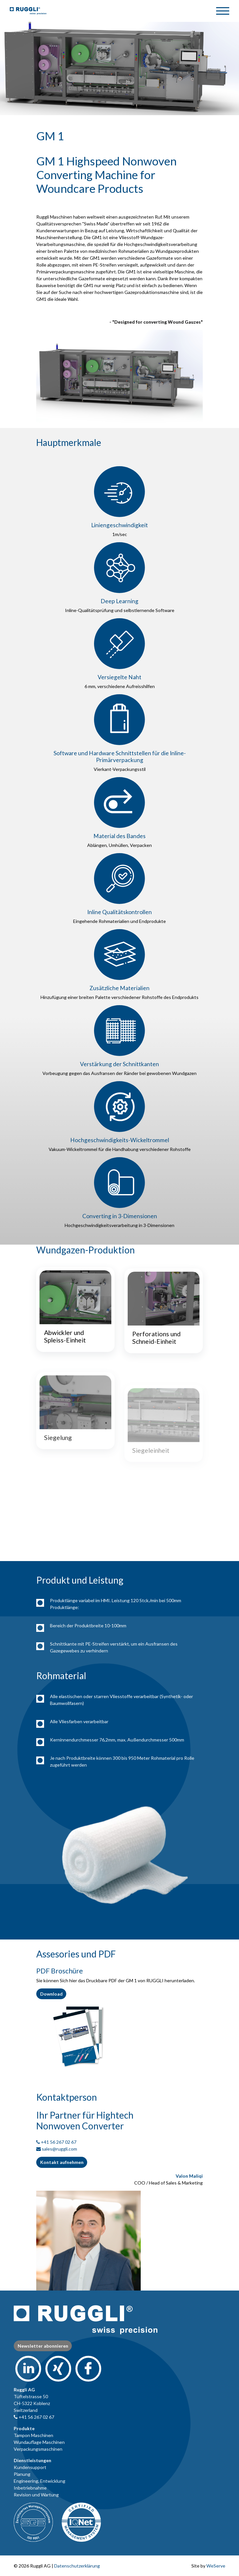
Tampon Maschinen (33, 2435)
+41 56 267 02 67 (58, 2142)
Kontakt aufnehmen (62, 2162)
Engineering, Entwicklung (39, 2481)
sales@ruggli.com (59, 2149)
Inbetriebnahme (30, 2488)
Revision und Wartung (36, 2494)
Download (51, 1994)
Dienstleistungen (32, 2460)
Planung (22, 2474)
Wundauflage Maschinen (39, 2442)
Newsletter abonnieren (43, 2346)
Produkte (24, 2428)
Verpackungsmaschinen (38, 2449)
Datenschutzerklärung (77, 2565)
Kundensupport (30, 2467)
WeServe (215, 2565)
